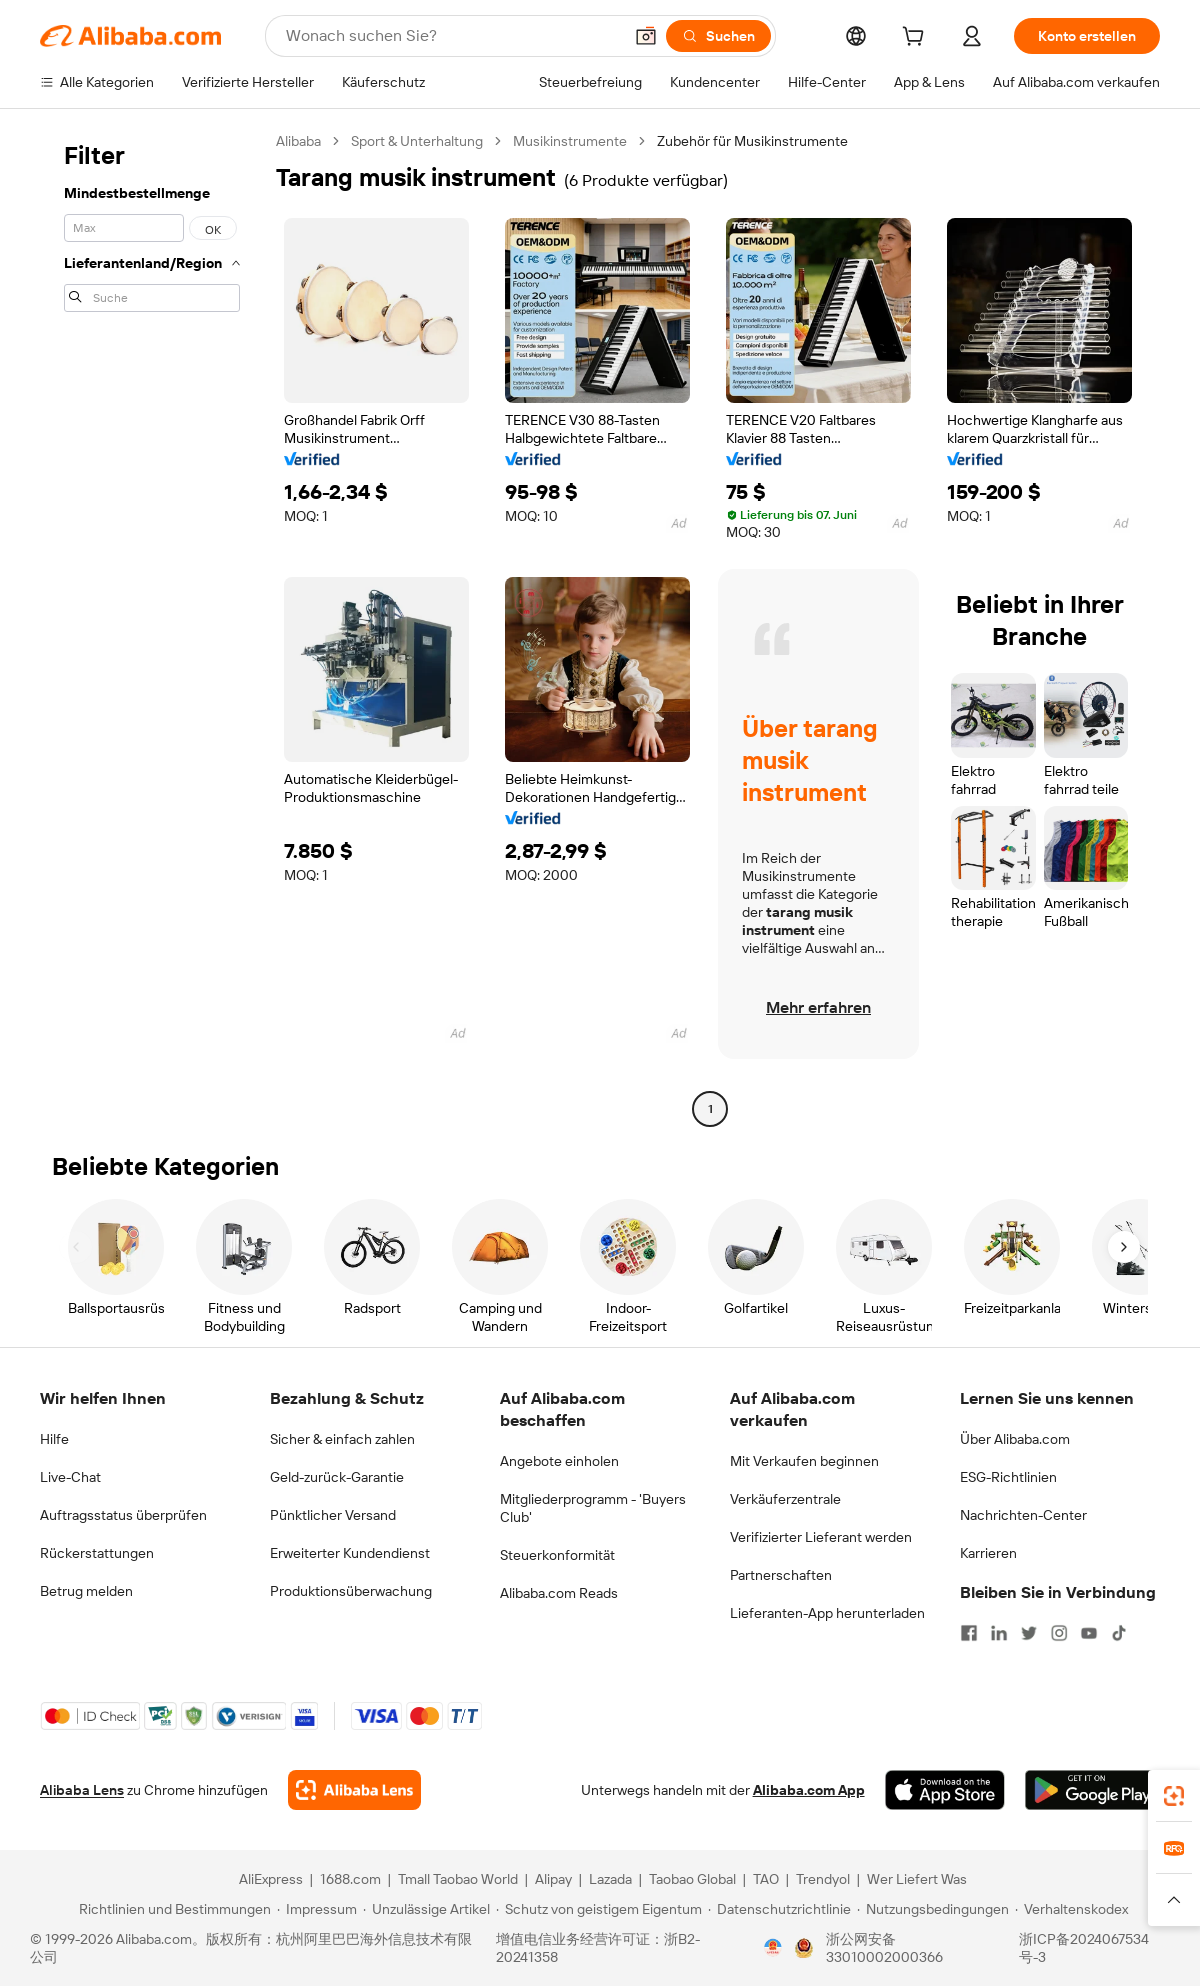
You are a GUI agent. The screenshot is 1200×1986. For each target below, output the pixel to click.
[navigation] (152, 627)
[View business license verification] (773, 1948)
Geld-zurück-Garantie (337, 1477)
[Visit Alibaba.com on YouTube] (1089, 1633)
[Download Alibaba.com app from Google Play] (1092, 1790)
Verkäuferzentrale (785, 1499)
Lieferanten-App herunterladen (827, 1613)
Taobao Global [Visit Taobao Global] (692, 1879)
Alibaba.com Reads (559, 1593)
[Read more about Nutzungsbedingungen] (933, 1909)
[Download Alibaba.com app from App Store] (945, 1790)
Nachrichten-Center (1023, 1515)
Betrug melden (86, 1591)
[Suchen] (718, 36)
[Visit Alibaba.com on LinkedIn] (999, 1633)
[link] (1174, 1796)
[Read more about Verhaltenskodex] (1071, 1909)
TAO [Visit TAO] (766, 1879)
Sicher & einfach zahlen (342, 1439)
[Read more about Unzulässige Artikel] (426, 1909)
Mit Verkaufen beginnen (804, 1461)
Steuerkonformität (557, 1555)
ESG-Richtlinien (1008, 1477)
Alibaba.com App (809, 1790)
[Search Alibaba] (452, 36)
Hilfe (54, 1439)
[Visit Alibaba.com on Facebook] (969, 1633)
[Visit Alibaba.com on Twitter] (1029, 1633)
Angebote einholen (559, 1461)
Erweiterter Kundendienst (350, 1553)
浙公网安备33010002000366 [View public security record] (884, 1948)
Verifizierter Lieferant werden (821, 1537)
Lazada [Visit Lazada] (610, 1879)
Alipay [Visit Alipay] (553, 1879)
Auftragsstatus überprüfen (123, 1515)
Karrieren (988, 1553)
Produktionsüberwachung (351, 1591)
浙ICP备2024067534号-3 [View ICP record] (1084, 1948)
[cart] (917, 39)
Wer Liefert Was (917, 1879)
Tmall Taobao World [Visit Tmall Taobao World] (458, 1879)
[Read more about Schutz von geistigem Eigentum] (599, 1909)
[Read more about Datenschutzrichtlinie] (779, 1909)
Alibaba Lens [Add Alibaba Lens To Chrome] (82, 1790)
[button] (646, 36)
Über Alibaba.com (1015, 1439)
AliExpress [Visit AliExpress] (271, 1879)
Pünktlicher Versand (333, 1515)
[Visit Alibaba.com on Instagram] (1059, 1633)
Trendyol (823, 1879)
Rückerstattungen (97, 1553)
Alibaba (298, 141)
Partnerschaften (781, 1575)
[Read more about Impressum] (317, 1909)
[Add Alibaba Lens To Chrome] (354, 1790)
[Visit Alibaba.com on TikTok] (1119, 1633)
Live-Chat (70, 1477)
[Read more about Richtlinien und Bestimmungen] (172, 1909)
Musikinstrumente (570, 141)
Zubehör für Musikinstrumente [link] (752, 141)
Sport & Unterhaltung (417, 141)
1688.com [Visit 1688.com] (350, 1879)
